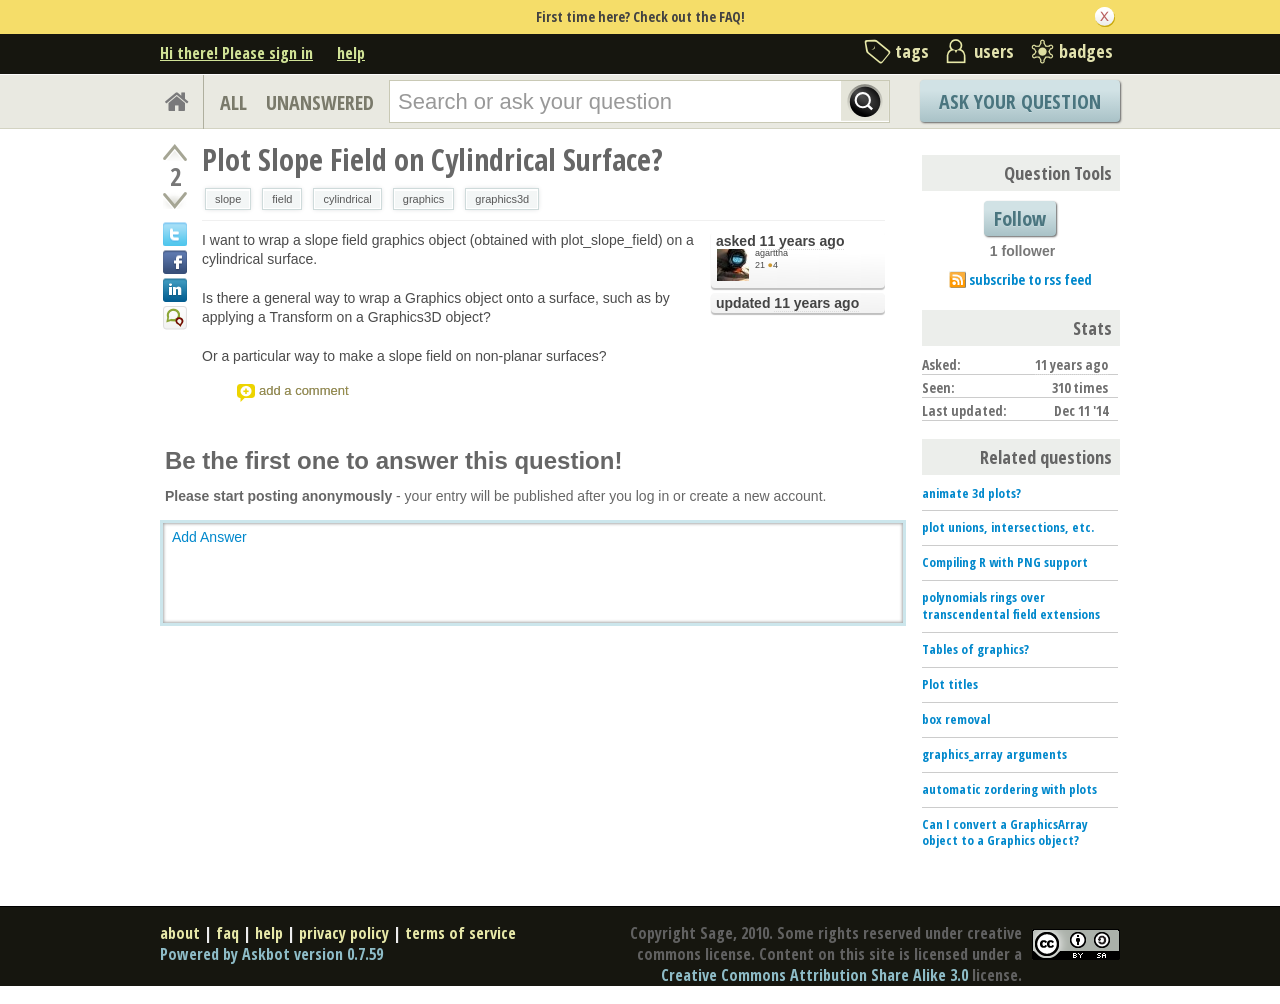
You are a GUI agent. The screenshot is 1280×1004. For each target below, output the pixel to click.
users (994, 51)
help (351, 53)
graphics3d (502, 199)
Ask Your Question (1020, 101)
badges (1086, 51)
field (282, 199)
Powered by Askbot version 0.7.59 (271, 954)
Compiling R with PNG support (1005, 562)
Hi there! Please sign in (236, 53)
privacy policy (344, 933)
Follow (1020, 218)
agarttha (771, 253)
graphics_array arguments (994, 754)
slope (228, 199)
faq (227, 933)
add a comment (304, 390)
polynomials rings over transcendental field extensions (1011, 605)
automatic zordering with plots (1009, 789)
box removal (956, 719)
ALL (233, 102)
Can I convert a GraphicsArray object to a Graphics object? (1005, 832)
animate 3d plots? (971, 493)
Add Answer (209, 537)
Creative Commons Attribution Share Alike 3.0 (814, 975)
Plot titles (950, 684)
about (180, 933)
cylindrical (347, 199)
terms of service (460, 933)
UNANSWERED (320, 102)
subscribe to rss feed (1030, 279)
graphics (424, 199)
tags (912, 51)
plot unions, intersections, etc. (1008, 527)
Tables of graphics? (975, 649)
